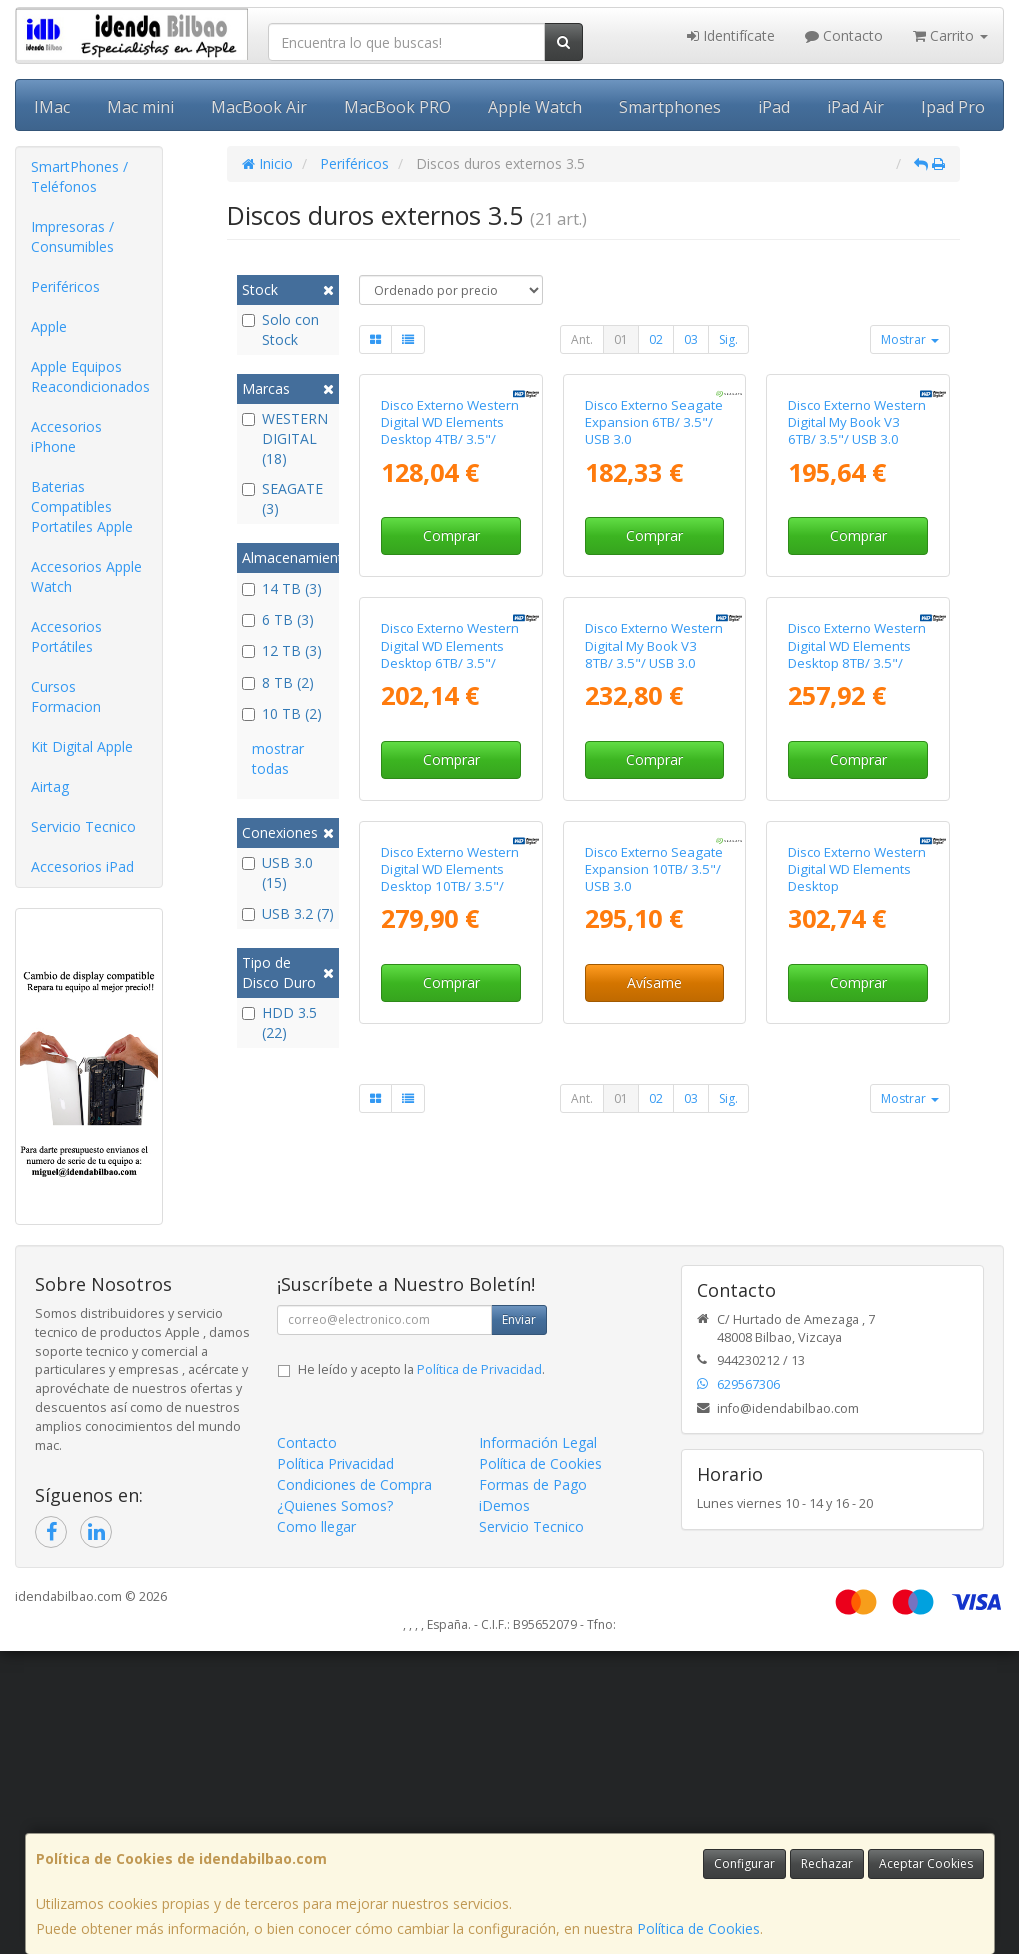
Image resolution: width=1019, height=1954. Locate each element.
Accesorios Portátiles (66, 636)
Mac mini (140, 107)
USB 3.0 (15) (277, 872)
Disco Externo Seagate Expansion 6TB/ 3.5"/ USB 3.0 (654, 559)
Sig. (728, 339)
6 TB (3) (278, 619)
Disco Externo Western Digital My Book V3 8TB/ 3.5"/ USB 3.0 (654, 919)
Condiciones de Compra (354, 1787)
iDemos (504, 1808)
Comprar (451, 672)
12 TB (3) (282, 650)
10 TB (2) (282, 713)
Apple (49, 326)
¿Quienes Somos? (335, 1808)
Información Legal (538, 1745)
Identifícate (731, 35)
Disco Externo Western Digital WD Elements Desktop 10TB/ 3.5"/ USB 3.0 (450, 1288)
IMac (52, 107)
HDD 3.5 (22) (279, 1022)
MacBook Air (259, 107)
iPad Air (855, 107)
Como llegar (316, 1829)
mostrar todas (278, 758)
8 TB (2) (278, 682)
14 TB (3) (282, 588)
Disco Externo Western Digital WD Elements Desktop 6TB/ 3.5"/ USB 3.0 (450, 928)
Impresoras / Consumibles (72, 236)
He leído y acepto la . (421, 1672)
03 (691, 339)
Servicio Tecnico (83, 826)
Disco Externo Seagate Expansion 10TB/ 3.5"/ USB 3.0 (654, 1279)
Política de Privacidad (479, 1672)
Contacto (844, 35)
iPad (774, 107)
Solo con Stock (280, 329)
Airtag (50, 786)
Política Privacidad (335, 1766)
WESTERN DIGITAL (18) (285, 438)
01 (621, 339)
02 (656, 339)
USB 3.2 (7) (288, 913)
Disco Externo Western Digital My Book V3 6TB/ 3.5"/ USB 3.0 (857, 559)
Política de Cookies (698, 1928)
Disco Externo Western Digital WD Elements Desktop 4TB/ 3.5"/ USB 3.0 (450, 568)
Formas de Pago (533, 1787)
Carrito (950, 35)
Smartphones (670, 107)
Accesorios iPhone (66, 436)
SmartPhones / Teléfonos (79, 176)
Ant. (582, 339)
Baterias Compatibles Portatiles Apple (82, 506)
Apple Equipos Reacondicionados (90, 376)
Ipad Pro (953, 107)
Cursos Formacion (66, 696)
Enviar (519, 1622)
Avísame (654, 1393)
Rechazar (827, 1863)
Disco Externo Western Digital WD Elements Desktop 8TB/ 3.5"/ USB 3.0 (857, 928)
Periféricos (65, 286)
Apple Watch (535, 107)
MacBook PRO (397, 107)
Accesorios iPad (82, 866)
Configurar (744, 1863)
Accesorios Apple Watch (86, 576)
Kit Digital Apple (82, 746)
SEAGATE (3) (282, 498)
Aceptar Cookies (926, 1863)
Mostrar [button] (910, 339)
